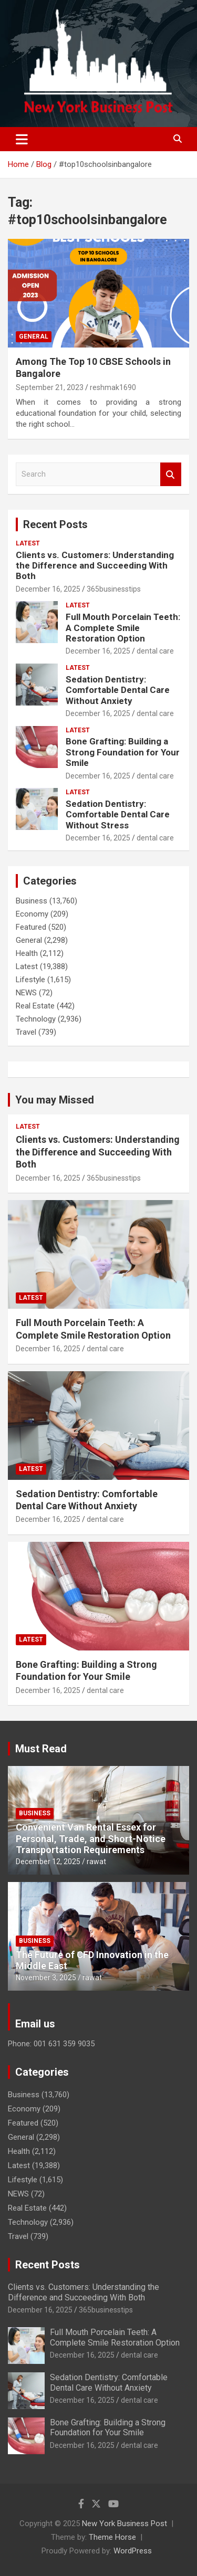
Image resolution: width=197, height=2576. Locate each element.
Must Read (41, 1748)
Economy (32, 914)
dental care (155, 651)
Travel (26, 1032)
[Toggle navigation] (22, 139)
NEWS (26, 992)
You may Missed (54, 1100)
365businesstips (114, 589)
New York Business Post (124, 2523)
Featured (31, 927)
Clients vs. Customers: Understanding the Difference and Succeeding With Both (95, 566)
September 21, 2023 (50, 387)
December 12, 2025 (48, 1861)
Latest (28, 543)
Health (27, 953)
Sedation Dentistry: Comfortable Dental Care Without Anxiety (118, 690)
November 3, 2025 (46, 1977)
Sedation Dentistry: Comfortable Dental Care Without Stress (118, 814)
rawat (96, 1861)
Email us (35, 2023)
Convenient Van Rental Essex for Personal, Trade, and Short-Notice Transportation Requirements (90, 1838)
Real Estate (35, 1006)
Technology (36, 1019)
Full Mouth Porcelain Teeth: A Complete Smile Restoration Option (123, 628)
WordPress (132, 2551)
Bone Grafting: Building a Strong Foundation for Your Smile (123, 752)
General (33, 336)
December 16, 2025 (48, 589)
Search (170, 474)
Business (31, 901)
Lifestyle (30, 979)
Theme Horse (112, 2537)
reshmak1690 (113, 387)
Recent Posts (55, 524)
